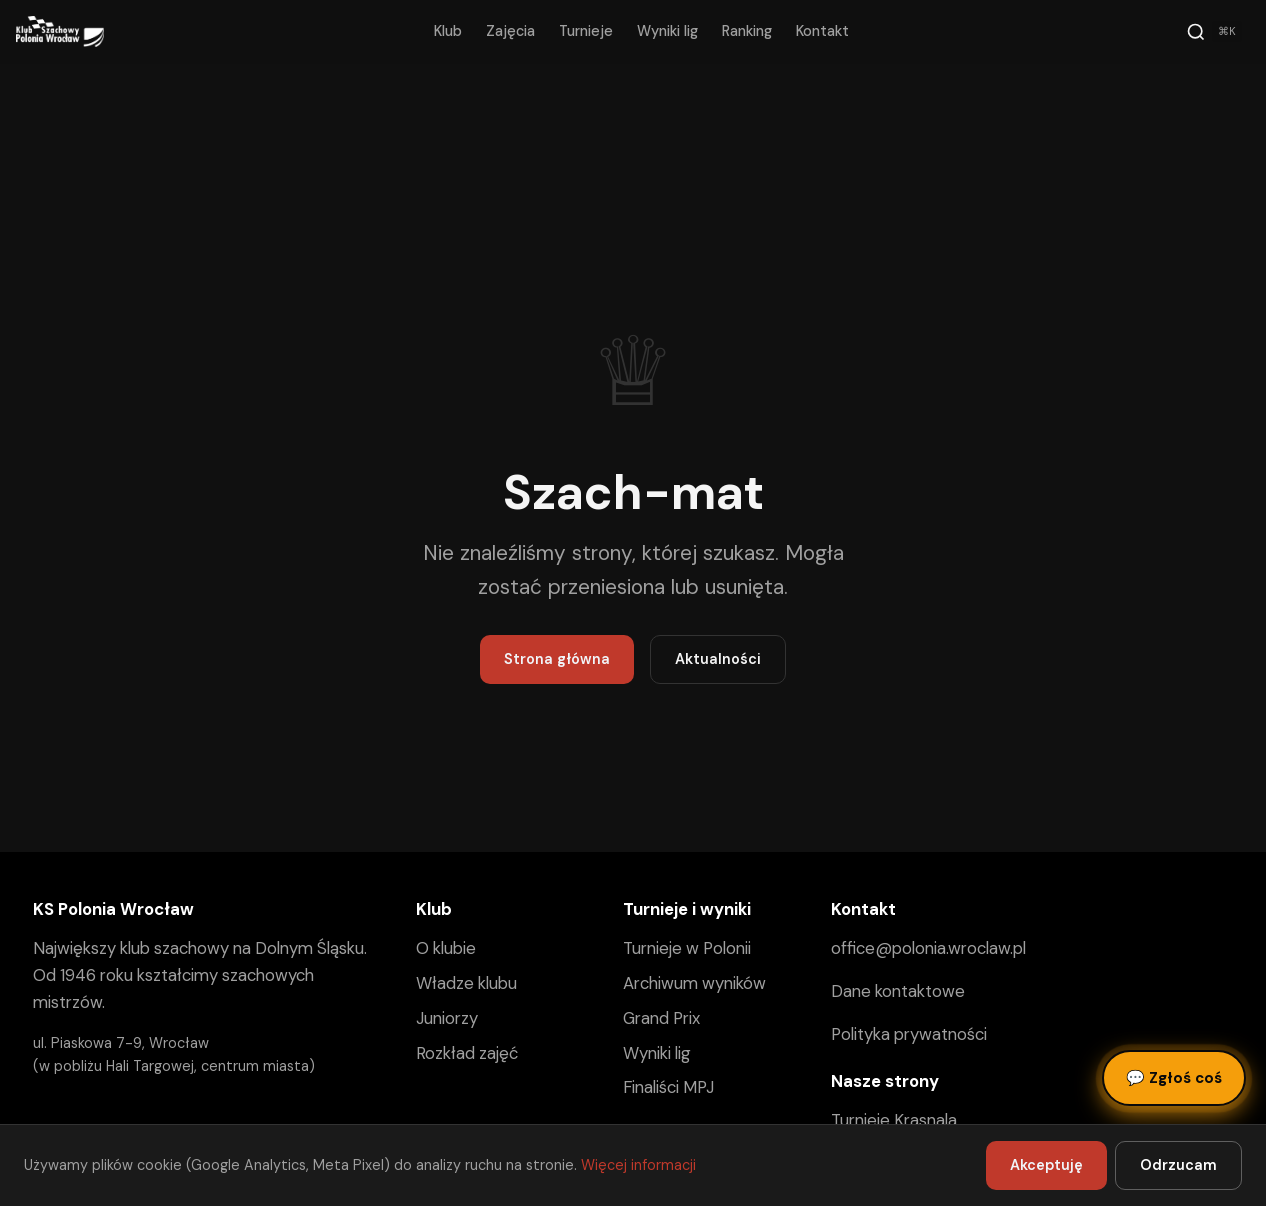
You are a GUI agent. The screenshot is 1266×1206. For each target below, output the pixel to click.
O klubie (446, 948)
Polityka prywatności (909, 1034)
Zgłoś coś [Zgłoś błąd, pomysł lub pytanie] (1174, 1078)
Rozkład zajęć (467, 1053)
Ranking (747, 31)
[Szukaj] (1214, 32)
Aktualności (718, 659)
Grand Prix (661, 1018)
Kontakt (822, 31)
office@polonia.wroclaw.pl (928, 948)
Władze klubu (466, 983)
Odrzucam (1178, 1165)
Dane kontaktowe (898, 991)
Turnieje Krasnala (894, 1120)
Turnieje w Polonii (687, 948)
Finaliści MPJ (668, 1087)
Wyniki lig (667, 31)
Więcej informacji (638, 1165)
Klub (448, 31)
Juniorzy (447, 1018)
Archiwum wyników (694, 983)
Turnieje (586, 31)
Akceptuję (1046, 1165)
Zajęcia (510, 31)
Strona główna (557, 659)
